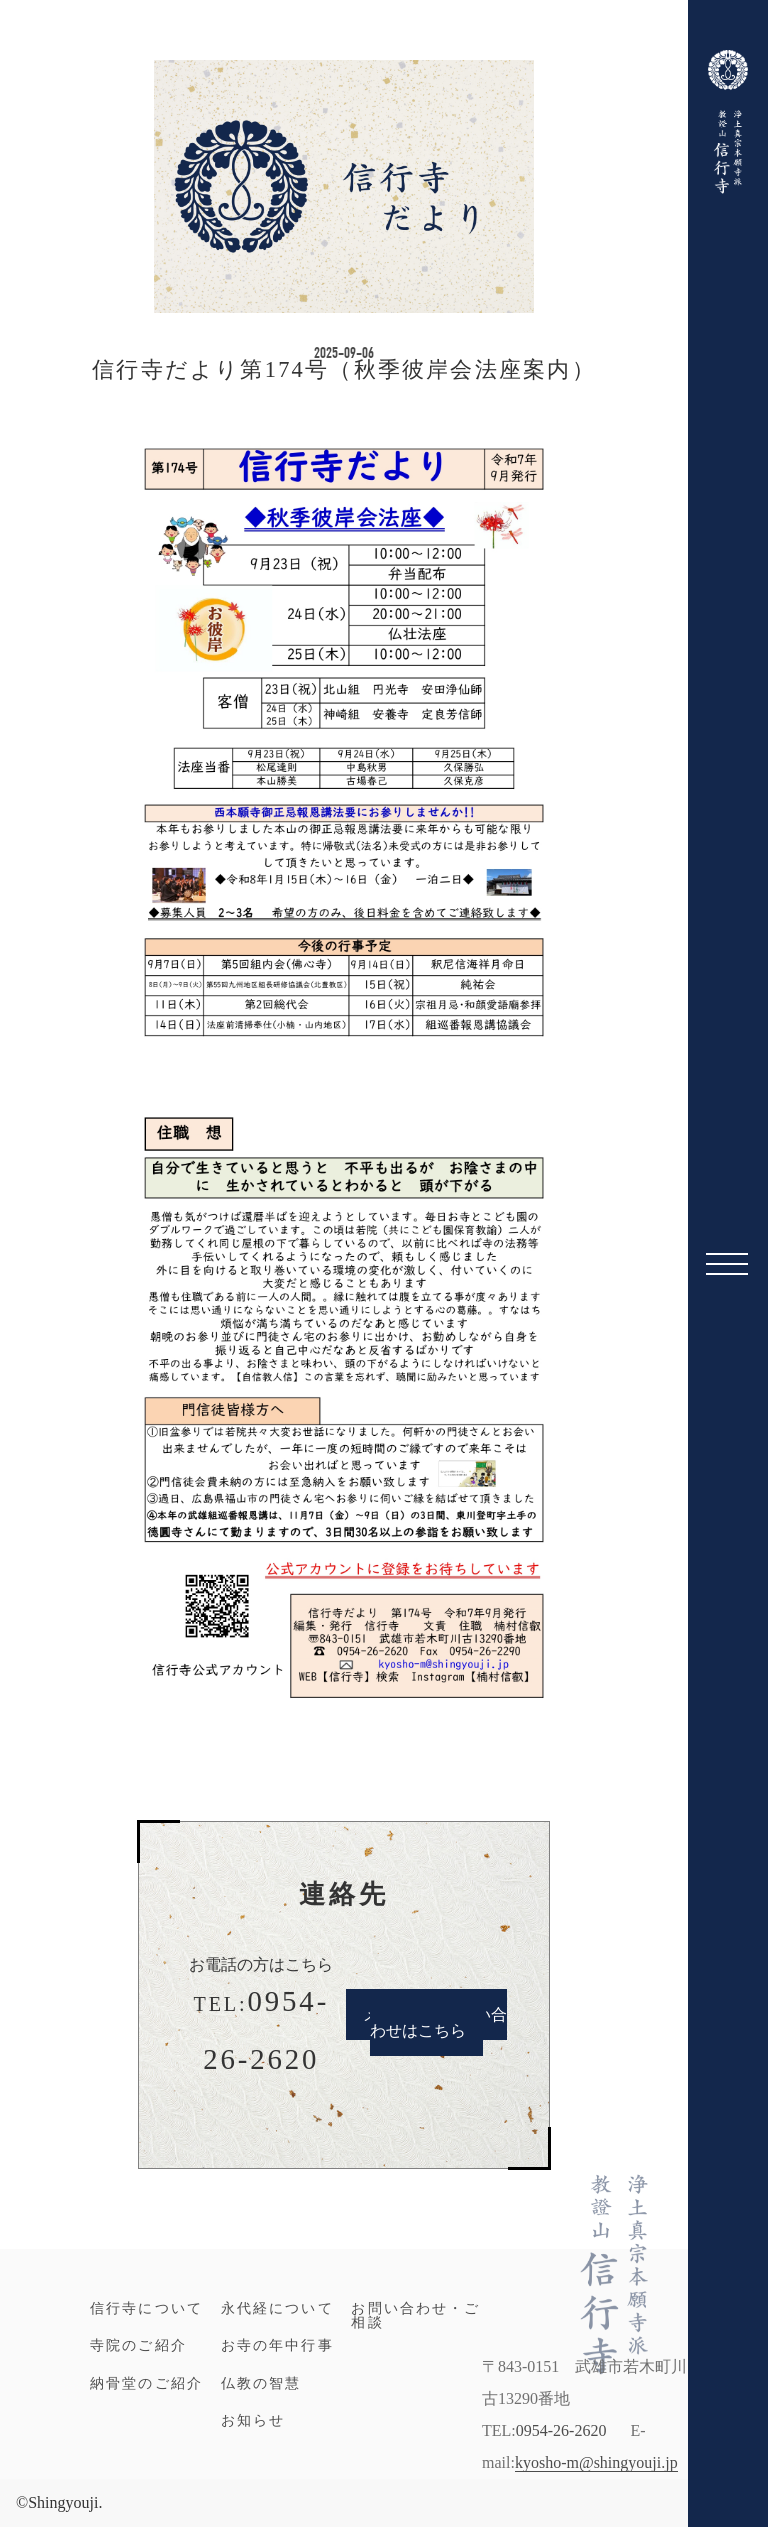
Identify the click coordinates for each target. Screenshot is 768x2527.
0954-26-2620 (561, 2430)
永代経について (277, 2308)
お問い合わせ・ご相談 (415, 2315)
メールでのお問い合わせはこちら (435, 2022)
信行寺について (146, 2308)
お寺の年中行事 (277, 2345)
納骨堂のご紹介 (146, 2383)
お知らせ (253, 2420)
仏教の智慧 (261, 2383)
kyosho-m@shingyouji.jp (596, 2462)
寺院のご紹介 (138, 2345)
